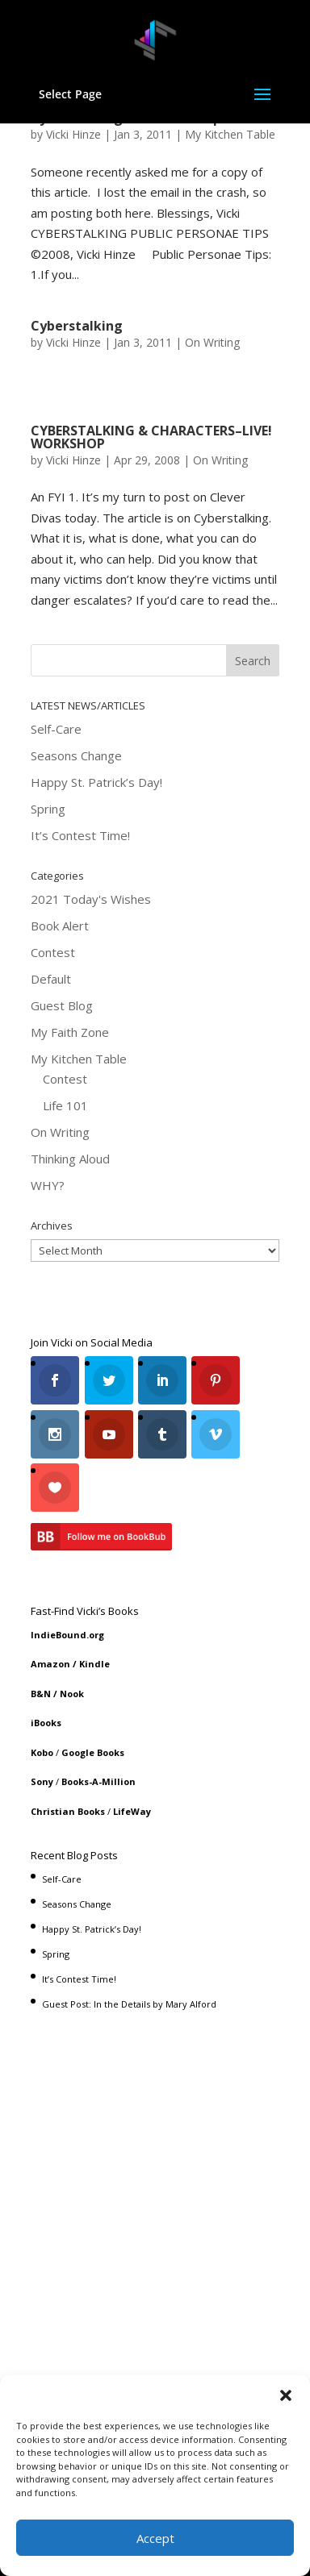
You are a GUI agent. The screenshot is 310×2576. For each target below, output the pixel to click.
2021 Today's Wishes (91, 899)
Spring (48, 809)
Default (51, 979)
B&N (41, 1694)
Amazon (50, 1664)
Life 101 (65, 1105)
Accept (155, 2538)
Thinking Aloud (70, 1159)
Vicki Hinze (73, 134)
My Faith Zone (70, 1032)
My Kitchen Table (230, 134)
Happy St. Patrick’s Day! (96, 782)
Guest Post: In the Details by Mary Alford (129, 2004)
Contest (53, 952)
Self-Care (56, 729)
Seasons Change (76, 755)
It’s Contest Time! (80, 835)
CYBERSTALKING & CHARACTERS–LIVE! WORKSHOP (151, 437)
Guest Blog (62, 1005)
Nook (72, 1694)
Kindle (94, 1664)
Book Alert (60, 926)
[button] (286, 2395)
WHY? (48, 1185)
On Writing (212, 342)
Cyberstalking (77, 326)
